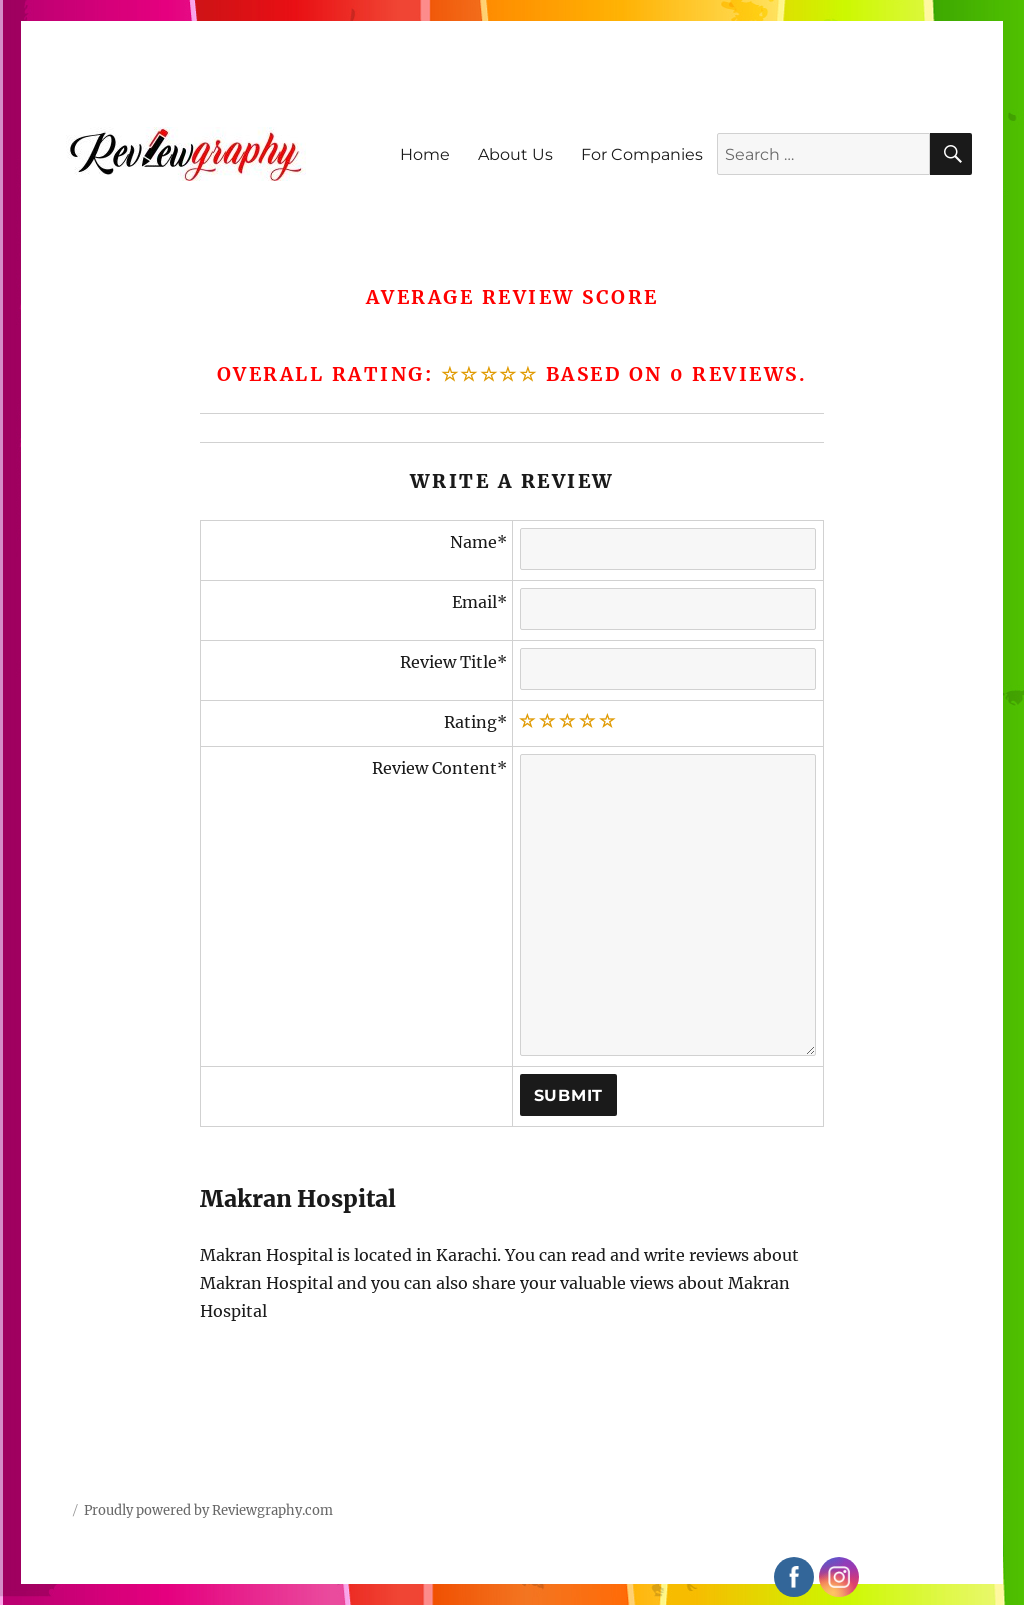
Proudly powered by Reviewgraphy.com (208, 1510)
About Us (515, 154)
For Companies (642, 154)
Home (425, 154)
